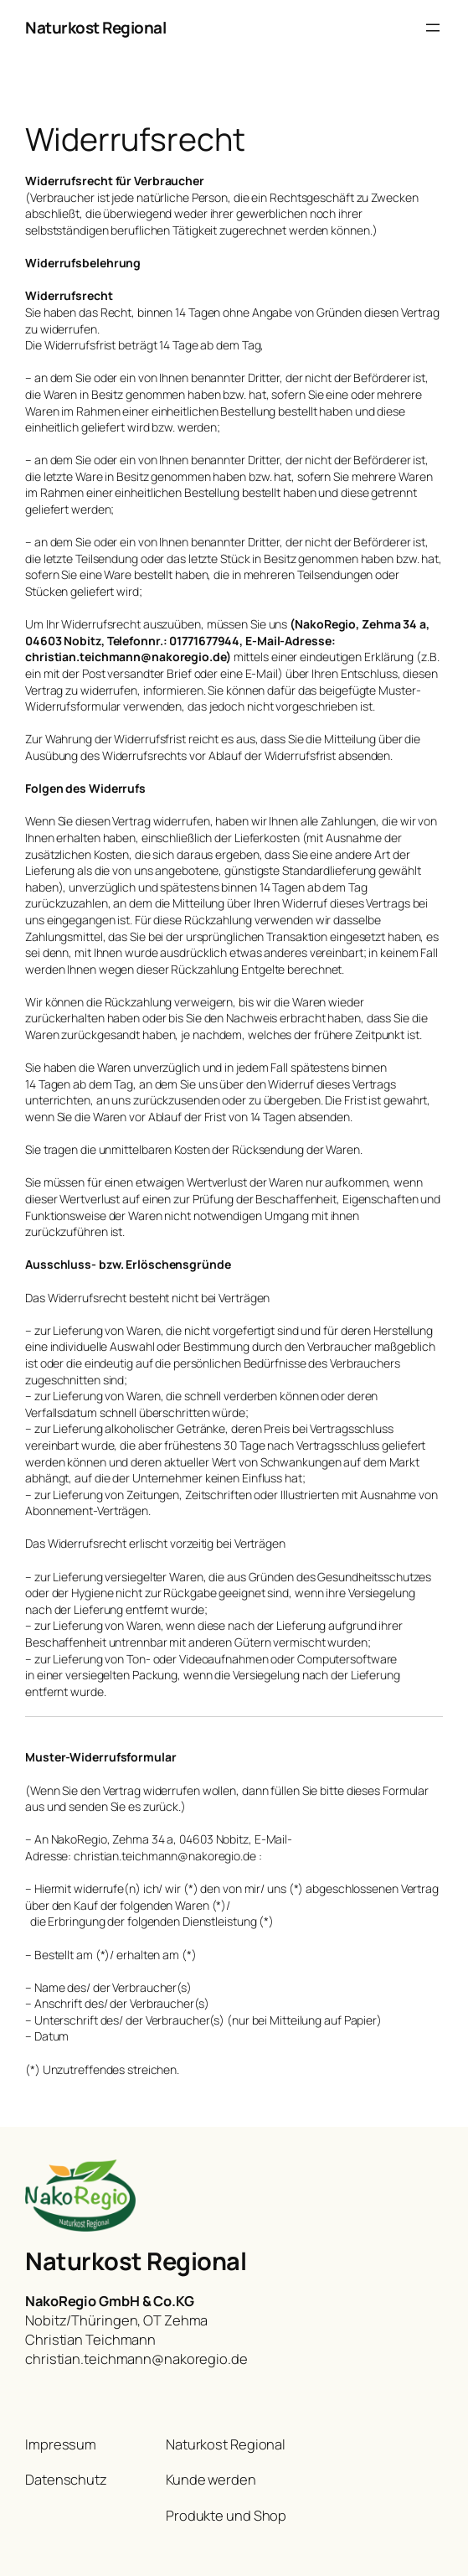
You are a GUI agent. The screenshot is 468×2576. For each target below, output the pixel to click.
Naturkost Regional (95, 28)
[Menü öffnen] (433, 28)
